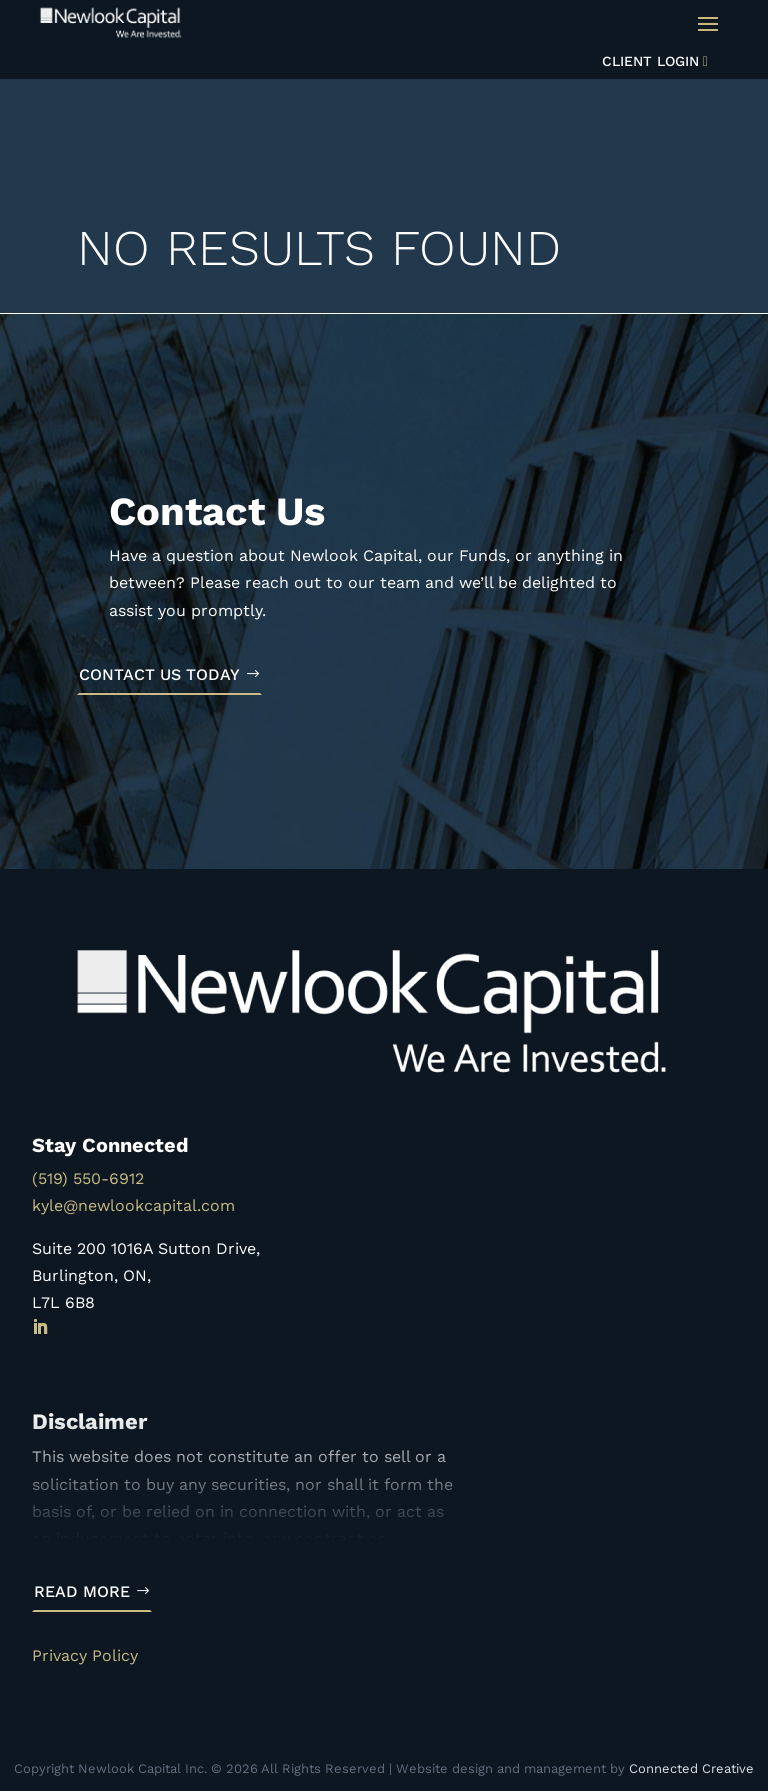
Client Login (650, 61)
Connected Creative (691, 1768)
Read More (82, 1591)
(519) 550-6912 (88, 1178)
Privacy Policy (85, 1655)
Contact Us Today (159, 674)
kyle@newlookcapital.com (133, 1205)
